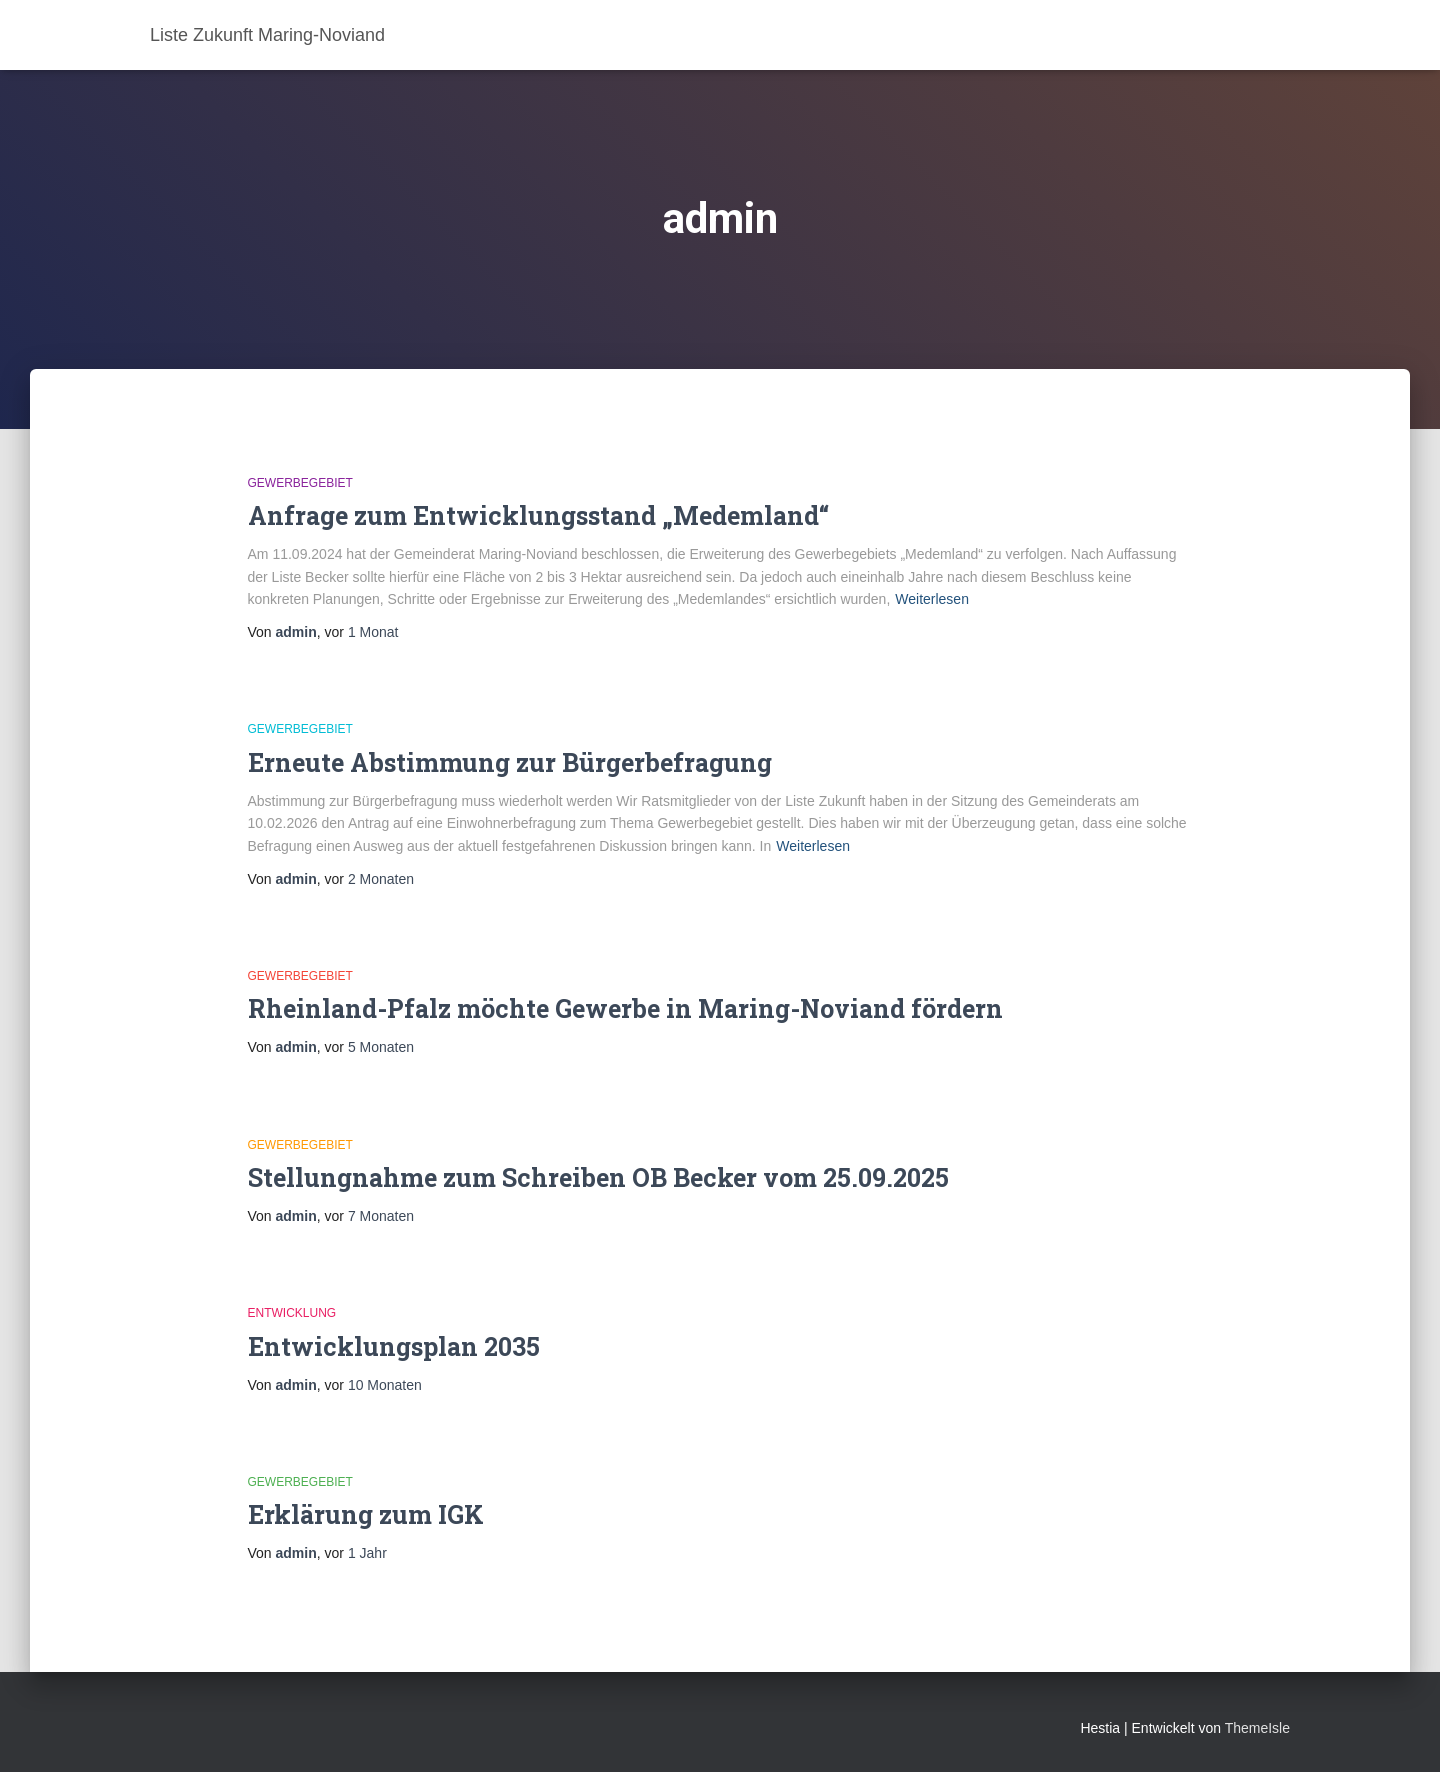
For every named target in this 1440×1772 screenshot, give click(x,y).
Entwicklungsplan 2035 (394, 1346)
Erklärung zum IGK (366, 1514)
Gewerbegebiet (300, 483)
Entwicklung (292, 1313)
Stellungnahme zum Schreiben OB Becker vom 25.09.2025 (598, 1177)
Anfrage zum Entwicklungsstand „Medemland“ (538, 515)
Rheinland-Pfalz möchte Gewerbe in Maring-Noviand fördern (625, 1008)
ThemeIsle (1257, 1728)
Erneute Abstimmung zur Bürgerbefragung (510, 762)
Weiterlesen (932, 599)
